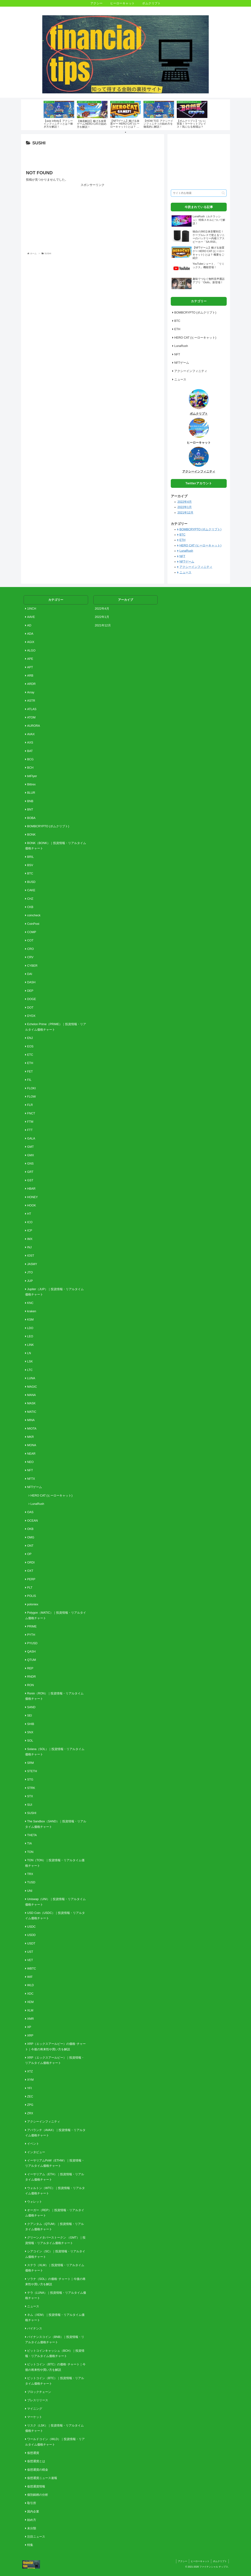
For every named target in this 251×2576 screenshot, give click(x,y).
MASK (31, 1403)
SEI (29, 1715)
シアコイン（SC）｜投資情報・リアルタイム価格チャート (55, 2254)
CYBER (32, 965)
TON (30, 1852)
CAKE (31, 890)
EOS (30, 1046)
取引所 (31, 2503)
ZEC (30, 2096)
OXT (30, 1570)
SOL (30, 1740)
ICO (29, 1222)
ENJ (30, 1038)
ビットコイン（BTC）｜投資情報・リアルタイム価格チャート (54, 2380)
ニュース (180, 379)
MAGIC (32, 1386)
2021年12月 (185, 512)
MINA (31, 1420)
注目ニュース (36, 2536)
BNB (30, 801)
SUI (29, 1804)
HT (29, 1213)
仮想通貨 (33, 2453)
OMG (30, 1537)
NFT (177, 354)
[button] (223, 193)
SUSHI (31, 1813)
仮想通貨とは (36, 2461)
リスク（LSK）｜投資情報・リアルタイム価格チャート (54, 2428)
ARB (30, 675)
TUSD (31, 1882)
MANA (31, 1395)
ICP (29, 1230)
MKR (30, 1437)
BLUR (31, 792)
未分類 (31, 2528)
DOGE (31, 999)
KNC (30, 1303)
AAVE (31, 617)
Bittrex (31, 784)
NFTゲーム (181, 362)
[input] (199, 193)
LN (29, 1353)
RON (30, 1685)
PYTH (31, 1634)
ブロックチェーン (39, 2392)
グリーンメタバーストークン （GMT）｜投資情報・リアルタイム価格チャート (55, 2240)
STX (30, 1796)
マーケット (34, 2417)
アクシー (182, 2561)
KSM (30, 1319)
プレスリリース (37, 2400)
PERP (31, 1579)
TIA (29, 1843)
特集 (30, 2545)
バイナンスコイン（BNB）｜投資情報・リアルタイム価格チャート (54, 2339)
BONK (31, 834)
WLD (30, 1985)
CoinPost (33, 923)
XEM (30, 2002)
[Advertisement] (92, 156)
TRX (30, 1874)
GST (30, 1180)
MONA (31, 1445)
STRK (31, 1788)
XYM (30, 2079)
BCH (30, 767)
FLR (30, 1105)
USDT (31, 1943)
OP (29, 1554)
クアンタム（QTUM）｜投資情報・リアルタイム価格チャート (54, 2226)
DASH (31, 982)
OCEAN (32, 1520)
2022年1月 (184, 507)
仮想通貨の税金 (37, 2469)
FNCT (31, 1113)
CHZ (30, 898)
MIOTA (31, 1428)
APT (30, 667)
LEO (30, 1336)
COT (30, 940)
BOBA (31, 818)
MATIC (31, 1411)
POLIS (31, 1596)
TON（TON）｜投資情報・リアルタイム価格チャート (55, 1863)
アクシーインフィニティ (190, 371)
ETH (177, 329)
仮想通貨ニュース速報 (42, 2478)
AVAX (31, 734)
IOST (30, 1255)
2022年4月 (184, 501)
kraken (31, 1311)
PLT (29, 1587)
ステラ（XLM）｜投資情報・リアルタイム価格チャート (54, 2267)
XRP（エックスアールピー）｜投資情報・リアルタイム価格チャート (54, 2060)
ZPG (30, 2104)
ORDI (31, 1562)
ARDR (31, 684)
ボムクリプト (220, 2561)
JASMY (32, 1264)
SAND (31, 1707)
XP (29, 2027)
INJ (29, 1247)
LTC (30, 1370)
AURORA (33, 725)
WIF (30, 1977)
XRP (30, 2035)
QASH (31, 1651)
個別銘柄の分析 (37, 2494)
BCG (30, 759)
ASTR (31, 700)
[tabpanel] (59, 114)
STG (30, 1779)
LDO (30, 1328)
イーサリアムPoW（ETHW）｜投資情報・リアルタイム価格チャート (54, 2163)
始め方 (31, 2520)
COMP (31, 932)
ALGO (31, 650)
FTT (30, 1130)
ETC (30, 1054)
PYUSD (32, 1643)
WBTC (31, 1968)
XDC (30, 1993)
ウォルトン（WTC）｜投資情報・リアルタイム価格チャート (55, 2190)
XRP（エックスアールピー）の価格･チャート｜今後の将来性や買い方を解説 (55, 2046)
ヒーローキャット (200, 2561)
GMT (30, 1146)
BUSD (31, 882)
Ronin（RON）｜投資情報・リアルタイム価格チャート (54, 1696)
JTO (30, 1272)
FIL (29, 1079)
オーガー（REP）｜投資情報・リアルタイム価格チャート (54, 2212)
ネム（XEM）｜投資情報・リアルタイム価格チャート (55, 2317)
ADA (30, 633)
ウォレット (34, 2201)
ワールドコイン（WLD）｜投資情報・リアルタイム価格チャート (55, 2441)
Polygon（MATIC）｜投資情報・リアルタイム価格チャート (55, 1615)
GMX (30, 1155)
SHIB (30, 1724)
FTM (30, 1121)
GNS (30, 1163)
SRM (30, 1763)
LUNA (31, 1378)
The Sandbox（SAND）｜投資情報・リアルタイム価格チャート (55, 1824)
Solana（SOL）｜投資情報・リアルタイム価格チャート (54, 1751)
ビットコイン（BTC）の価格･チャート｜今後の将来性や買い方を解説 (55, 2367)
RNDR (31, 1676)
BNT (30, 809)
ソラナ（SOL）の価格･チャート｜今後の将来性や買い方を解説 (55, 2281)
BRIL (30, 857)
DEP (30, 990)
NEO (30, 1462)
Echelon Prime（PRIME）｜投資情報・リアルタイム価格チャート (55, 1026)
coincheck (33, 915)
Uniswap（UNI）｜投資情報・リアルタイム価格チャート (55, 1901)
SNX (30, 1732)
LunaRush (181, 346)
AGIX (30, 642)
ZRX (30, 2113)
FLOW (31, 1096)
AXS (30, 742)
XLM (30, 2010)
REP (30, 1668)
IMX (29, 1239)
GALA (31, 1138)
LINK (30, 1344)
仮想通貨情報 (36, 2486)
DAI (29, 974)
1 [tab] (125, 132)
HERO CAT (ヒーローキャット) (195, 337)
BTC (177, 320)
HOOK (31, 1205)
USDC (31, 1926)
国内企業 (33, 2511)
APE (30, 658)
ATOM (31, 717)
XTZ (30, 2071)
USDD (31, 1935)
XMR (30, 2018)
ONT (30, 1545)
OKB (30, 1529)
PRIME (32, 1626)
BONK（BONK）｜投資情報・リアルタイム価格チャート (55, 845)
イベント (33, 2143)
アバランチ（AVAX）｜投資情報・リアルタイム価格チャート (55, 2132)
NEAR (31, 1453)
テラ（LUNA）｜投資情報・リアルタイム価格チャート (55, 2295)
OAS (30, 1512)
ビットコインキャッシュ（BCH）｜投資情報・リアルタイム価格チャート (54, 2353)
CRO (30, 949)
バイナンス (34, 2328)
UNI (29, 1890)
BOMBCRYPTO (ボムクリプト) (195, 312)
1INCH (31, 608)
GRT (30, 1172)
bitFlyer (32, 776)
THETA (32, 1835)
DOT (30, 1007)
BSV (30, 865)
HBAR (31, 1188)
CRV (30, 957)
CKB (30, 907)
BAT (30, 751)
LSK (30, 1361)
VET (30, 1960)
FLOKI (31, 1088)
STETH (32, 1771)
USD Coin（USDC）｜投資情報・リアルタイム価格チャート (55, 1915)
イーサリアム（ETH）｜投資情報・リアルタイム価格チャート (54, 2177)
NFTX (31, 1478)
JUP (30, 1281)
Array (30, 692)
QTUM (31, 1660)
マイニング (34, 2408)
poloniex (32, 1604)
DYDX (31, 1016)
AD (29, 625)
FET (30, 1071)
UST (30, 1951)
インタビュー (36, 2152)
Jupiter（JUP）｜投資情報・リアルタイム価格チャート (54, 1292)
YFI (29, 2088)
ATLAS (31, 709)
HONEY (32, 1197)
